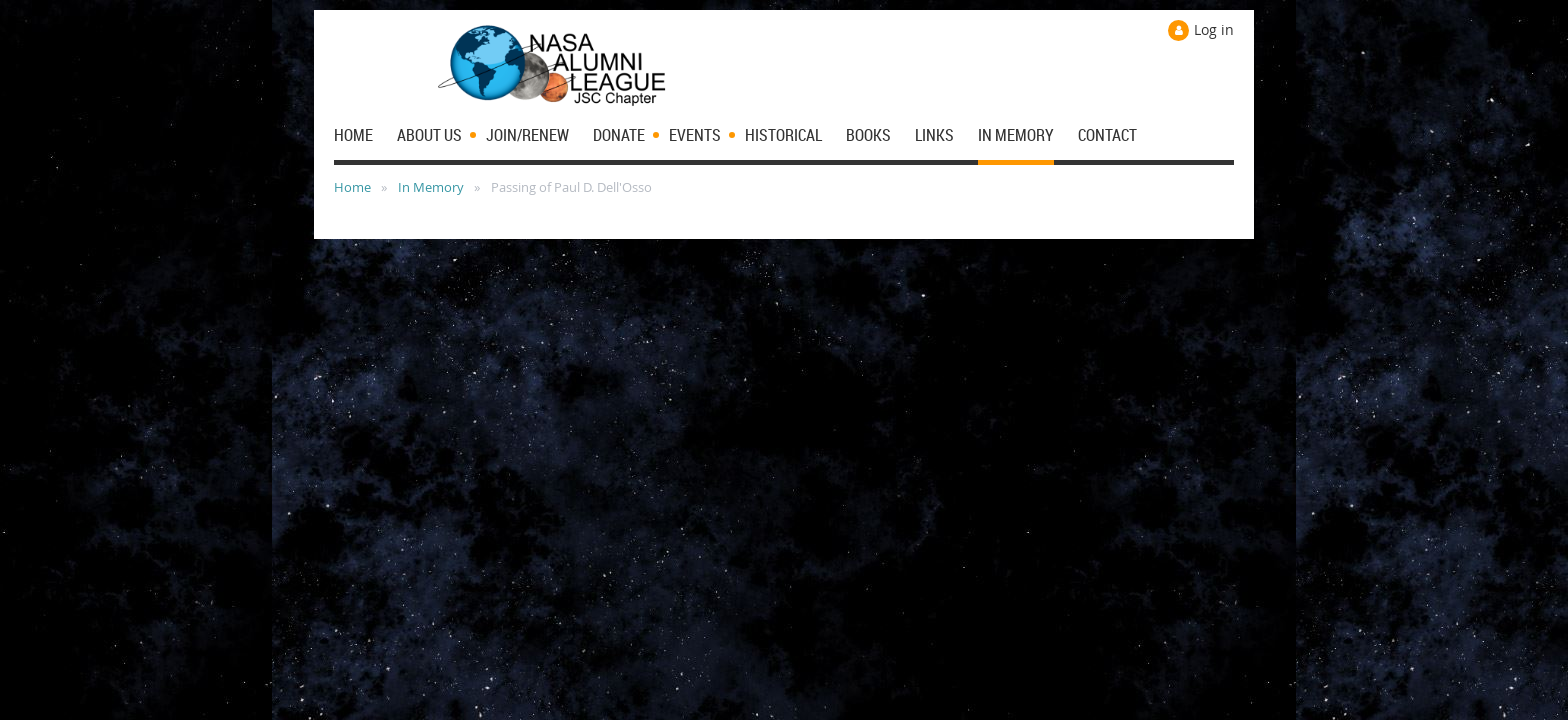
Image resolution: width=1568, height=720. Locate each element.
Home (352, 187)
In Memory (431, 187)
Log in (1214, 29)
